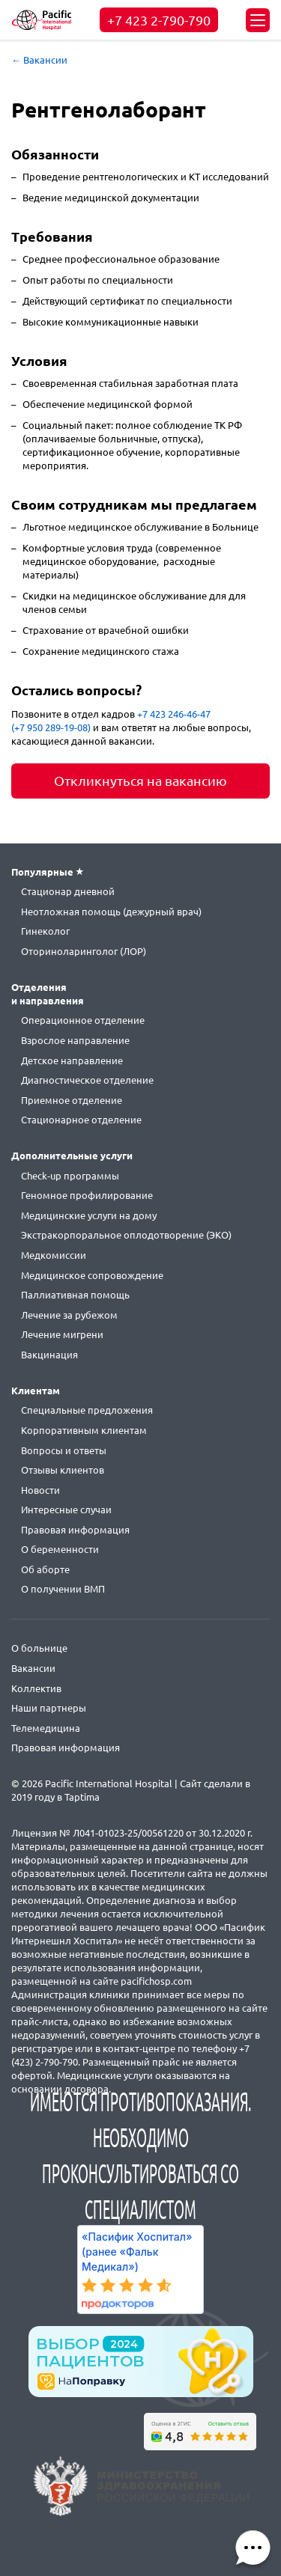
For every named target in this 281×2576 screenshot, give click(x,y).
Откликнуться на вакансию (140, 780)
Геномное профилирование (87, 1195)
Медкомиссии (53, 1255)
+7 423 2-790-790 (159, 20)
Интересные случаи (66, 1509)
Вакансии (33, 1668)
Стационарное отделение (81, 1119)
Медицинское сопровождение (92, 1275)
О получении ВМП (63, 1589)
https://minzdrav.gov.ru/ (141, 2486)
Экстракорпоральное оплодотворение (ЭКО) (126, 1235)
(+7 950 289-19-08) (51, 727)
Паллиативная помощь (75, 1294)
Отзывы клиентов (62, 1470)
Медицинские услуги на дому (89, 1215)
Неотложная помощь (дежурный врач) (111, 911)
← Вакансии (39, 60)
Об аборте (45, 1569)
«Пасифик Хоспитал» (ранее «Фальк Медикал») (137, 2251)
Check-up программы (70, 1176)
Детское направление (72, 1060)
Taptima (82, 1797)
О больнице (39, 1648)
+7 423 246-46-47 (174, 714)
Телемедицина (45, 1728)
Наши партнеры (48, 1708)
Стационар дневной (68, 891)
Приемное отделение (71, 1100)
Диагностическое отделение (87, 1080)
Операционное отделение (83, 1020)
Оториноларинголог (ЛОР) (83, 951)
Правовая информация (75, 1529)
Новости (40, 1490)
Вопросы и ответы (63, 1450)
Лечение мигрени (62, 1334)
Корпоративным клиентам (84, 1430)
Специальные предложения (87, 1410)
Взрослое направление (75, 1040)
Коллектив (36, 1688)
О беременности (60, 1549)
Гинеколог (45, 931)
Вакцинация (49, 1354)
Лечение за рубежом (69, 1315)
